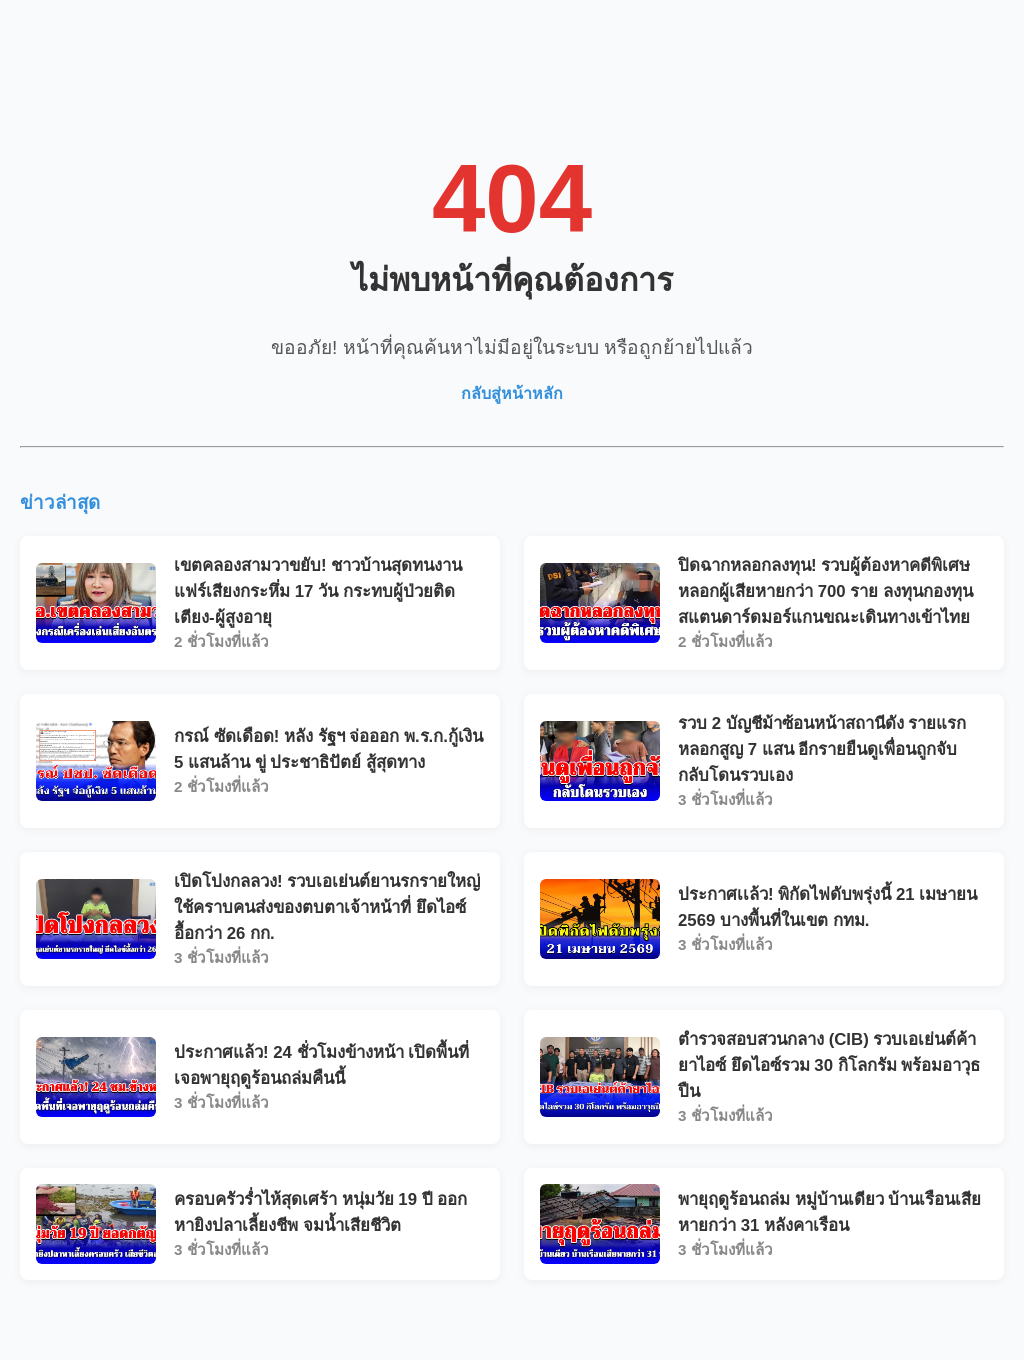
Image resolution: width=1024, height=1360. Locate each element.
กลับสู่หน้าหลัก (512, 393)
